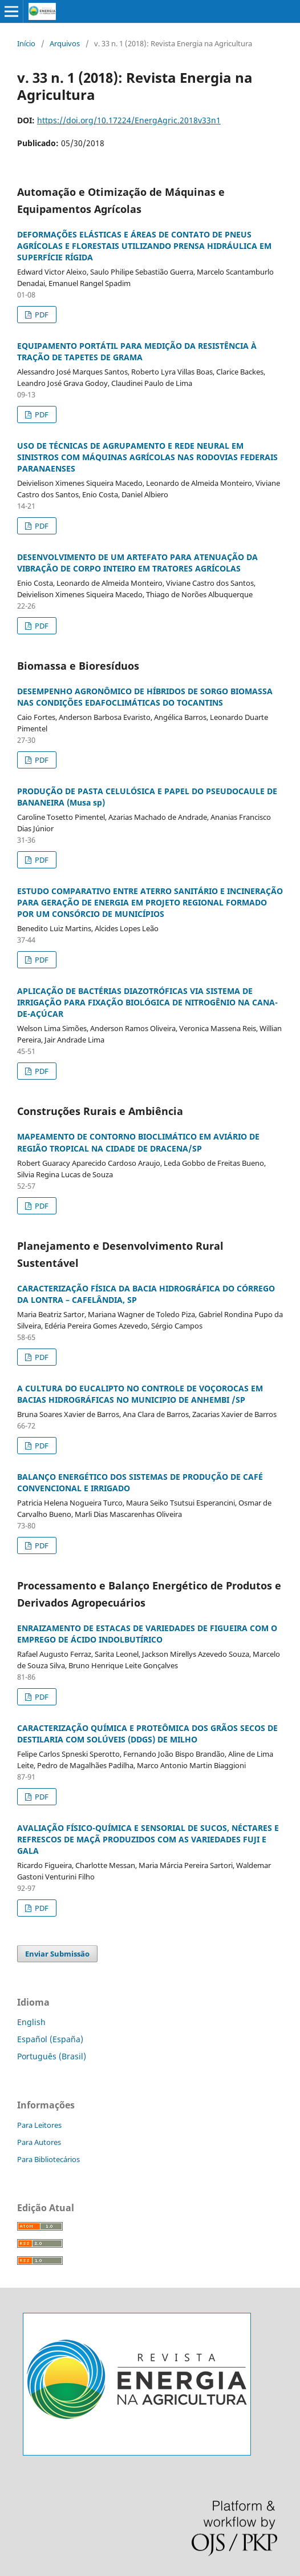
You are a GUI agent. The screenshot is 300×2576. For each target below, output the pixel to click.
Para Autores (39, 2142)
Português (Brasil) (51, 2056)
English (31, 2021)
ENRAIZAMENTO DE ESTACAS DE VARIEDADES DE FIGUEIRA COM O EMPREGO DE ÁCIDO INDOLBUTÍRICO (147, 1634)
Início (26, 43)
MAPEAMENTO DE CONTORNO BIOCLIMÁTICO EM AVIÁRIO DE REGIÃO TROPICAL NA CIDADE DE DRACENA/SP (138, 1142)
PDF (40, 314)
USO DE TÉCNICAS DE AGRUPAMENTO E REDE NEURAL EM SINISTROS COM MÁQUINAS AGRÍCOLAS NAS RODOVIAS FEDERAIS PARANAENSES (147, 457)
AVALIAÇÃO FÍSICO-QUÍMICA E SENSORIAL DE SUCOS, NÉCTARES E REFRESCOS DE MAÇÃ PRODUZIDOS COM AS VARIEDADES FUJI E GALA (148, 1839)
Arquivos (65, 43)
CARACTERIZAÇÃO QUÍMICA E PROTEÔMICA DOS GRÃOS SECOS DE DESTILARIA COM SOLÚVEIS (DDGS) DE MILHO (147, 1733)
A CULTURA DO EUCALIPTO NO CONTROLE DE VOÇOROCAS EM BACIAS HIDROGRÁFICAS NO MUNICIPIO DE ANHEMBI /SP (140, 1394)
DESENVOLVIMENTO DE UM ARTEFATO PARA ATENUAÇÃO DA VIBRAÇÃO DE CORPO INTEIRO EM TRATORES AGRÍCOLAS (137, 563)
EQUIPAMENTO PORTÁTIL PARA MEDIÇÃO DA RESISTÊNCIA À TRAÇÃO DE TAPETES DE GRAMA (137, 351)
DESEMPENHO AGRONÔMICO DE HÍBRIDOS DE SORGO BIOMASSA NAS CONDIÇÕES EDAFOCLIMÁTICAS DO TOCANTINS (145, 697)
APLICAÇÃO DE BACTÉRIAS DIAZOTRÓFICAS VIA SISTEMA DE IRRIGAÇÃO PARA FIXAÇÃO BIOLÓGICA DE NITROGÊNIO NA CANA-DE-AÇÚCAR (147, 1002)
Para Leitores (39, 2125)
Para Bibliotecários (48, 2159)
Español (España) (50, 2039)
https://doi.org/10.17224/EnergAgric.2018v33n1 (129, 120)
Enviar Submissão (57, 1954)
